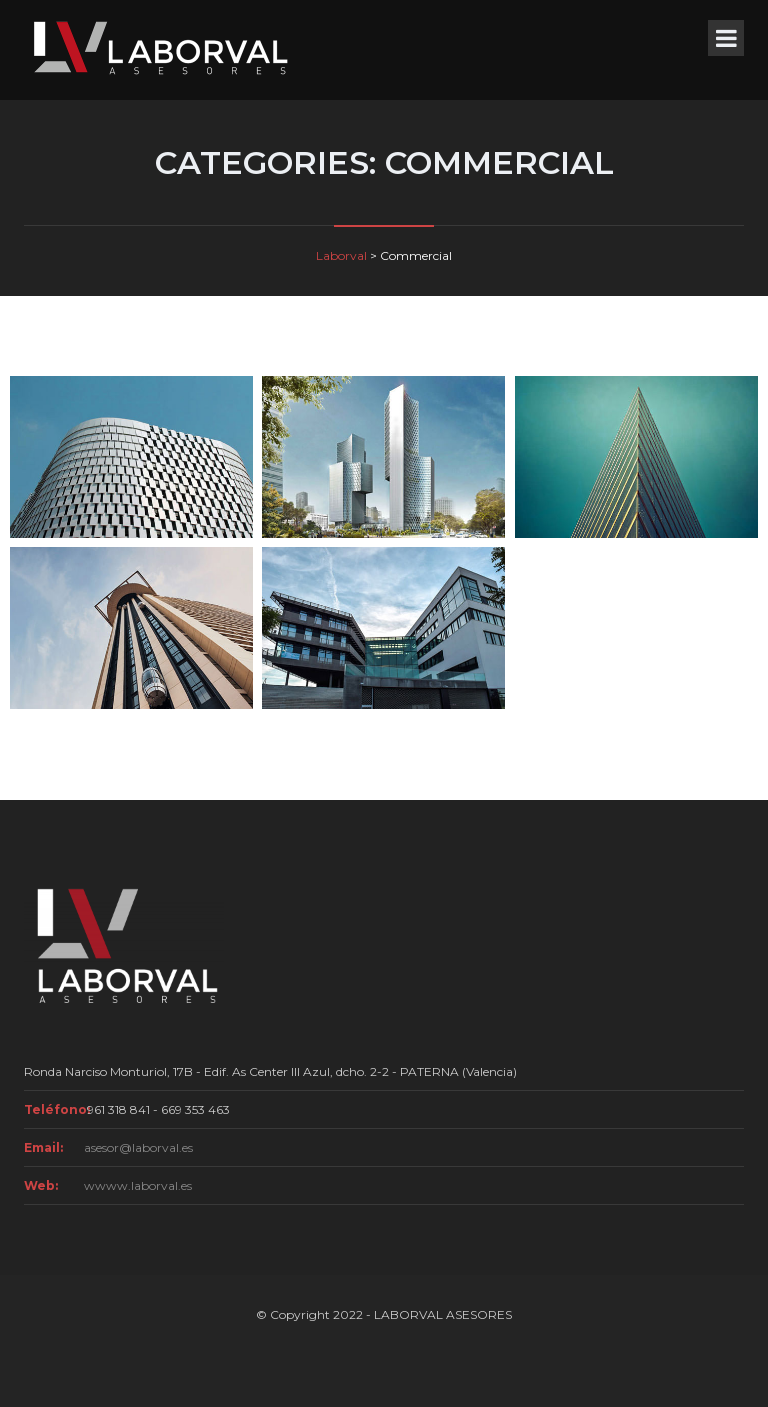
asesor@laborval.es (138, 1147)
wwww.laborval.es (138, 1185)
